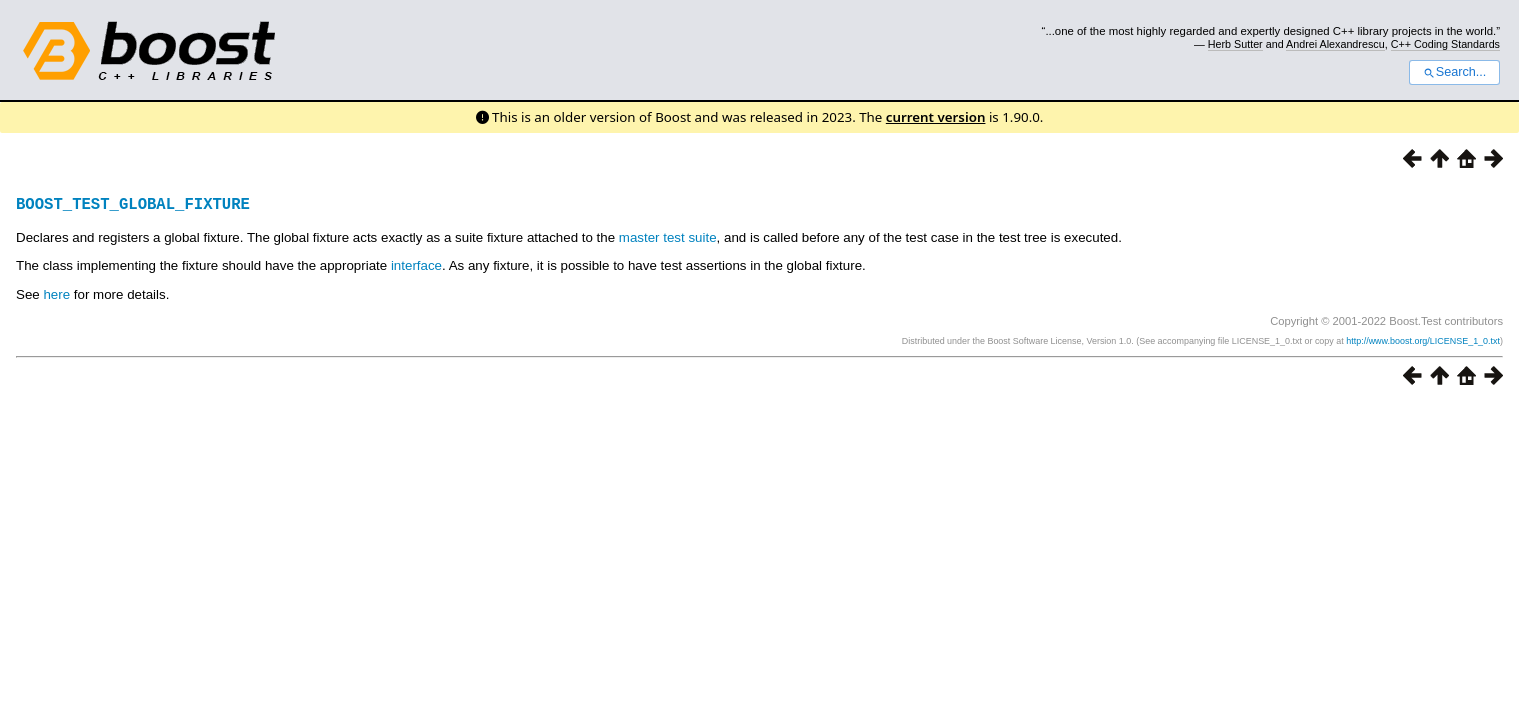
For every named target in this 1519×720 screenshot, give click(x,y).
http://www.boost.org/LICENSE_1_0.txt (1423, 341)
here (56, 294)
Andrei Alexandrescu (1335, 44)
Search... (1454, 72)
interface (416, 265)
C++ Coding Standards (1445, 44)
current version (936, 117)
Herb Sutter (1235, 44)
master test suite (668, 237)
